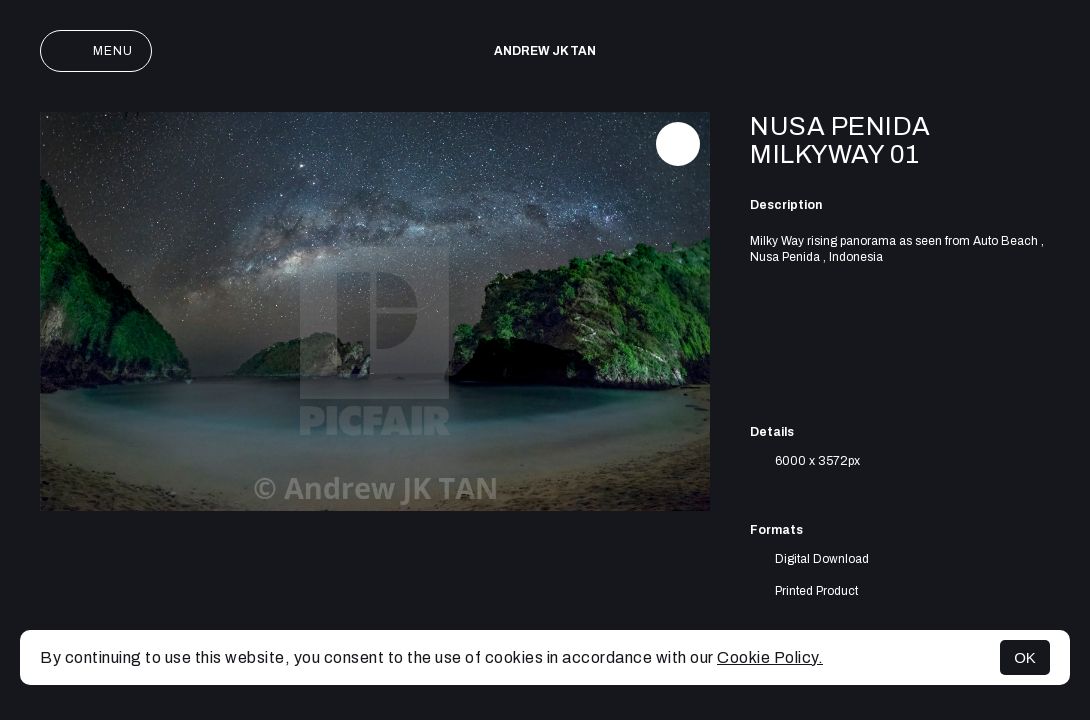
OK (1025, 657)
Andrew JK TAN (545, 51)
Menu (96, 51)
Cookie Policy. (770, 657)
